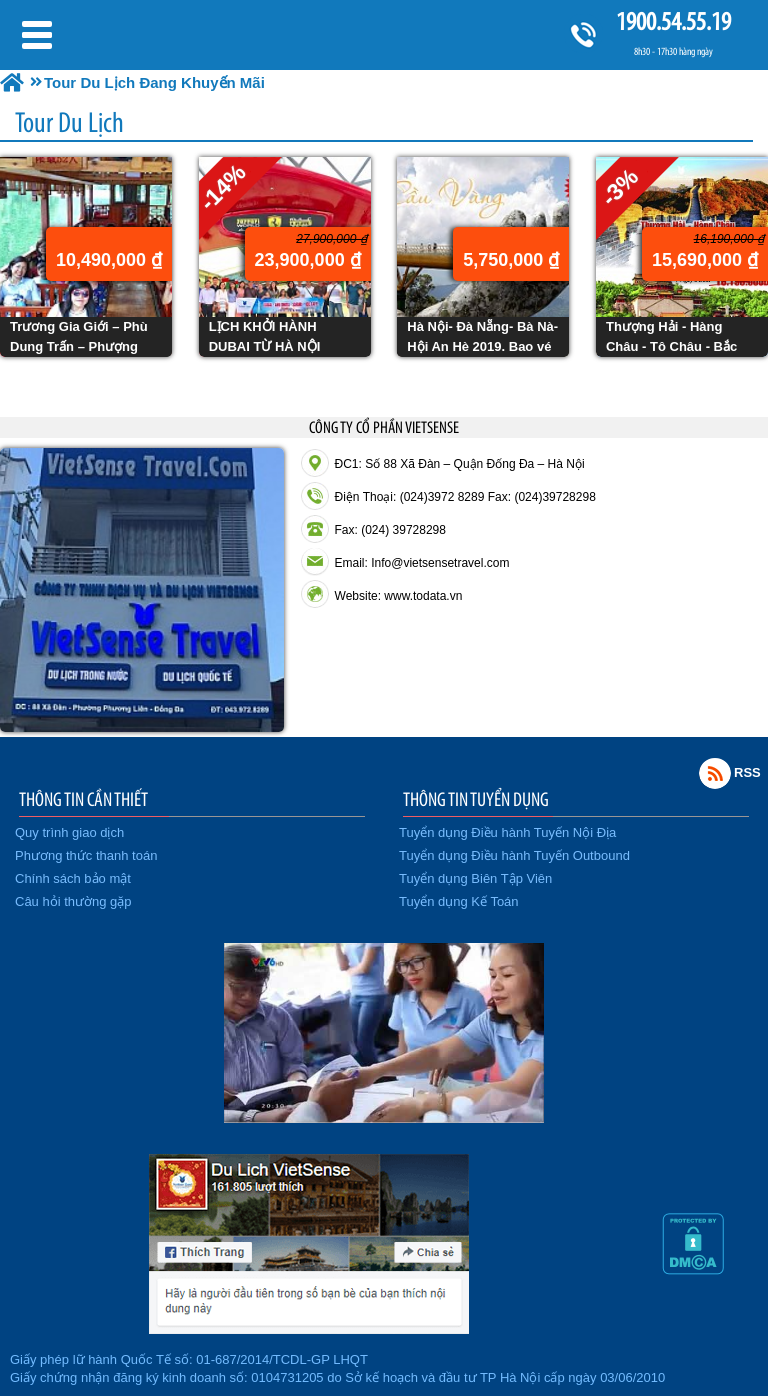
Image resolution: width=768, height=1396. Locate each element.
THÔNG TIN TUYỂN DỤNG (476, 799)
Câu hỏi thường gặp (73, 901)
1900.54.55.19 (673, 21)
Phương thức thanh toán (86, 855)
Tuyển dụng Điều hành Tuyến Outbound (514, 855)
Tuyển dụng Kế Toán (459, 901)
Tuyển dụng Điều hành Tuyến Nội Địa (507, 832)
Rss (715, 773)
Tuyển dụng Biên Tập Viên (475, 878)
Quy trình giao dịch (69, 832)
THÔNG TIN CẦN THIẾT (83, 799)
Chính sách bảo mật (73, 878)
